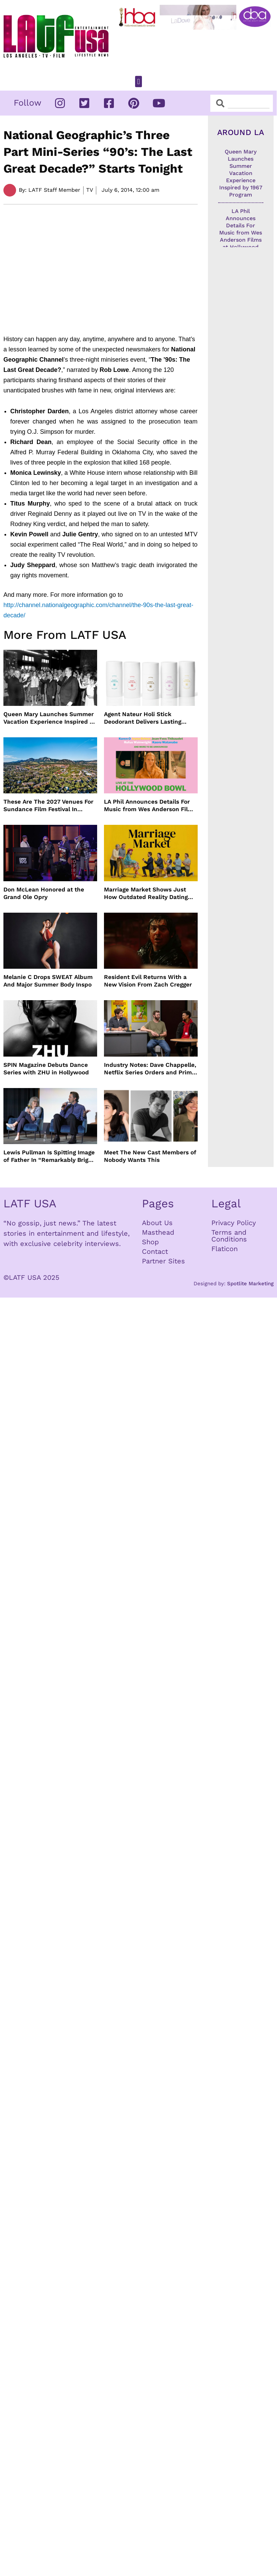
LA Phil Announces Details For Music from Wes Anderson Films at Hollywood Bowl (150, 805)
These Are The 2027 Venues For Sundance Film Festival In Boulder (48, 805)
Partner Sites (163, 1261)
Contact (155, 1251)
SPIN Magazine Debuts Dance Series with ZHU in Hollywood (46, 1068)
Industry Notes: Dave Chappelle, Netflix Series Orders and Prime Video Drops (150, 1068)
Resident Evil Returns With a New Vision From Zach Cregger (148, 981)
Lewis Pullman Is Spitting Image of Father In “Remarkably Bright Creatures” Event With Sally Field (49, 1156)
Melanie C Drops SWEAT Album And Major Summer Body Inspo (48, 981)
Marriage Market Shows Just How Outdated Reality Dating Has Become (146, 893)
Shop (150, 1242)
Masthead (158, 1232)
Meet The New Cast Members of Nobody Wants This (150, 1156)
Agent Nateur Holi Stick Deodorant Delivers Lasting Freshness (142, 718)
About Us (157, 1223)
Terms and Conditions (229, 1235)
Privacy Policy (233, 1223)
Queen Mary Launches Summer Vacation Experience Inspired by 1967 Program (49, 718)
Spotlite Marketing (250, 1283)
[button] (138, 81)
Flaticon (224, 1249)
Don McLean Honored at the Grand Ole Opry (43, 893)
